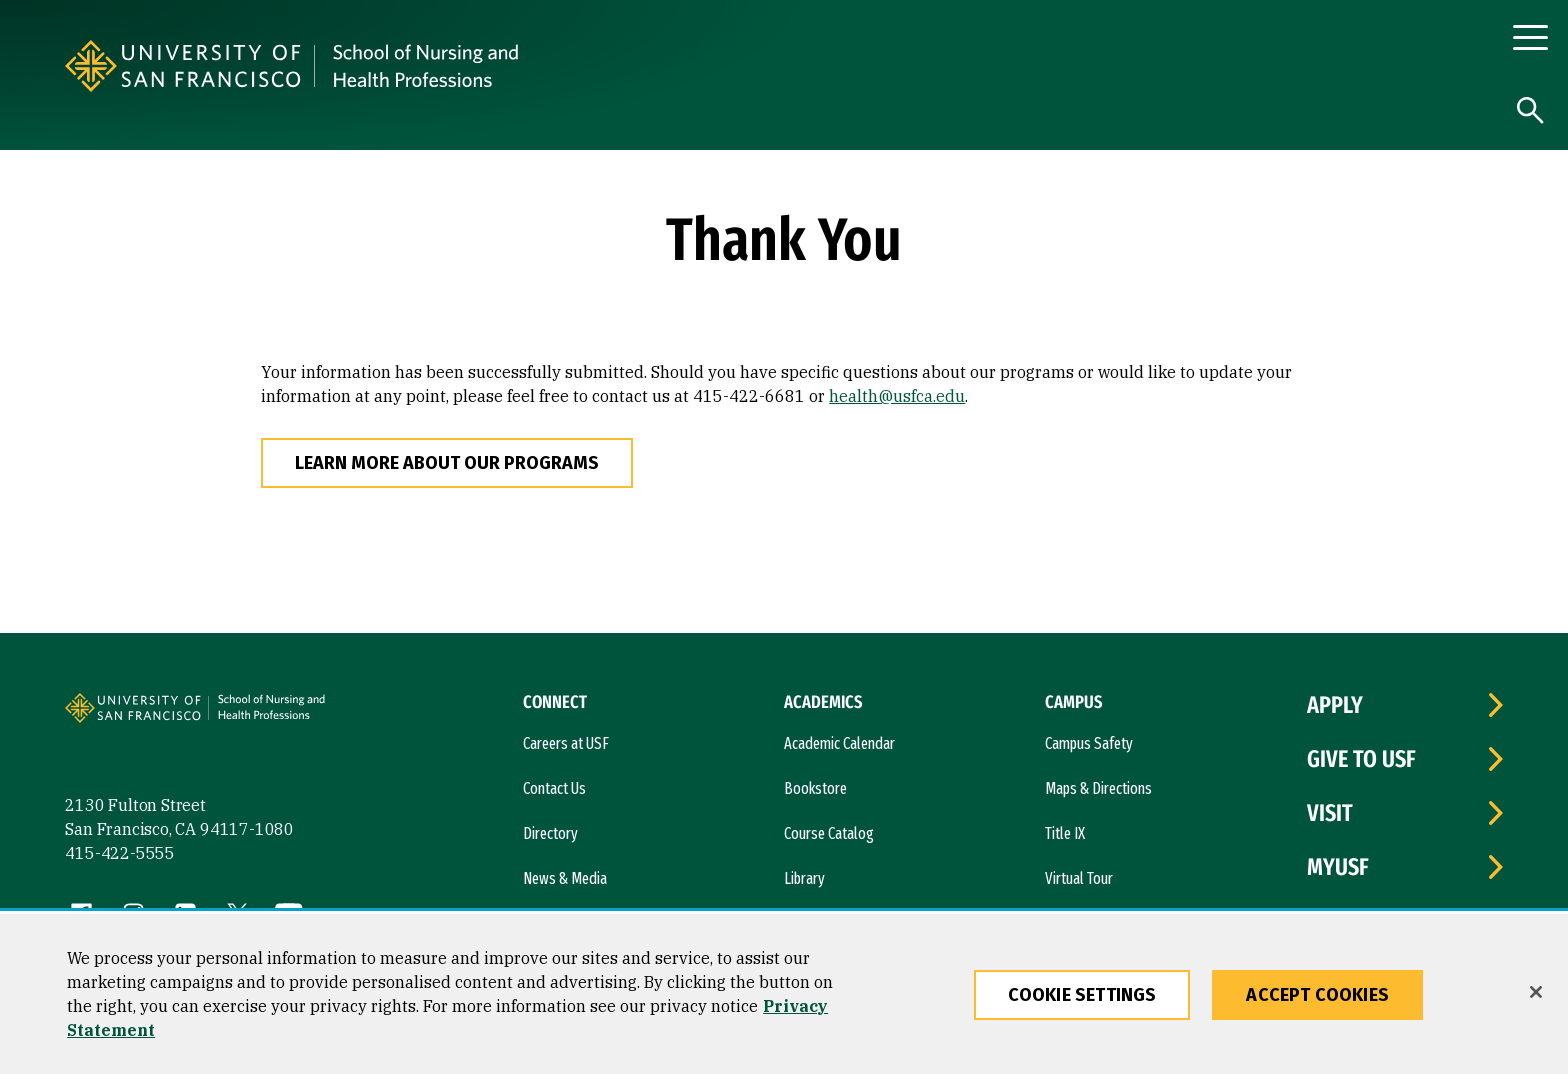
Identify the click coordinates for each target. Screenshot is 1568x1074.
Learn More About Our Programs (447, 463)
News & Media (565, 878)
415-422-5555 (120, 853)
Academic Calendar (839, 743)
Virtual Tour (1079, 878)
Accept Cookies (1317, 995)
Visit (1330, 813)
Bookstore (815, 788)
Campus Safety (1089, 743)
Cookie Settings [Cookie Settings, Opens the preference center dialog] (1082, 995)
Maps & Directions (1098, 788)
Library (804, 878)
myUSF (1338, 867)
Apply (1335, 705)
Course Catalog (829, 833)
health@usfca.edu (897, 396)
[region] (784, 994)
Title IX (1065, 833)
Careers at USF (566, 743)
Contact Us (554, 788)
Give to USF (1361, 759)
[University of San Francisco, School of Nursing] (613, 66)
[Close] (1536, 992)
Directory (550, 833)
